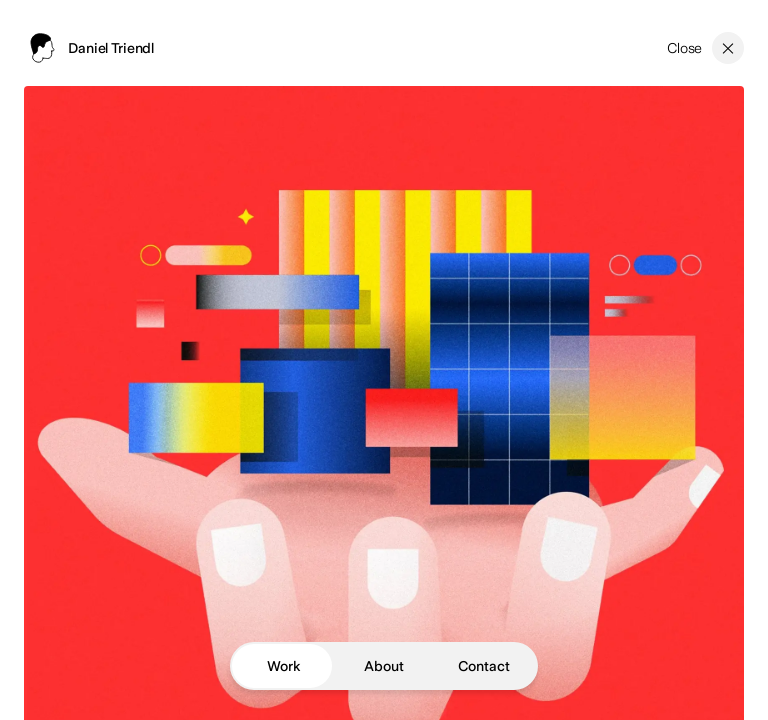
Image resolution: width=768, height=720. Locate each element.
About (383, 666)
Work (283, 666)
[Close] (705, 48)
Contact (483, 666)
